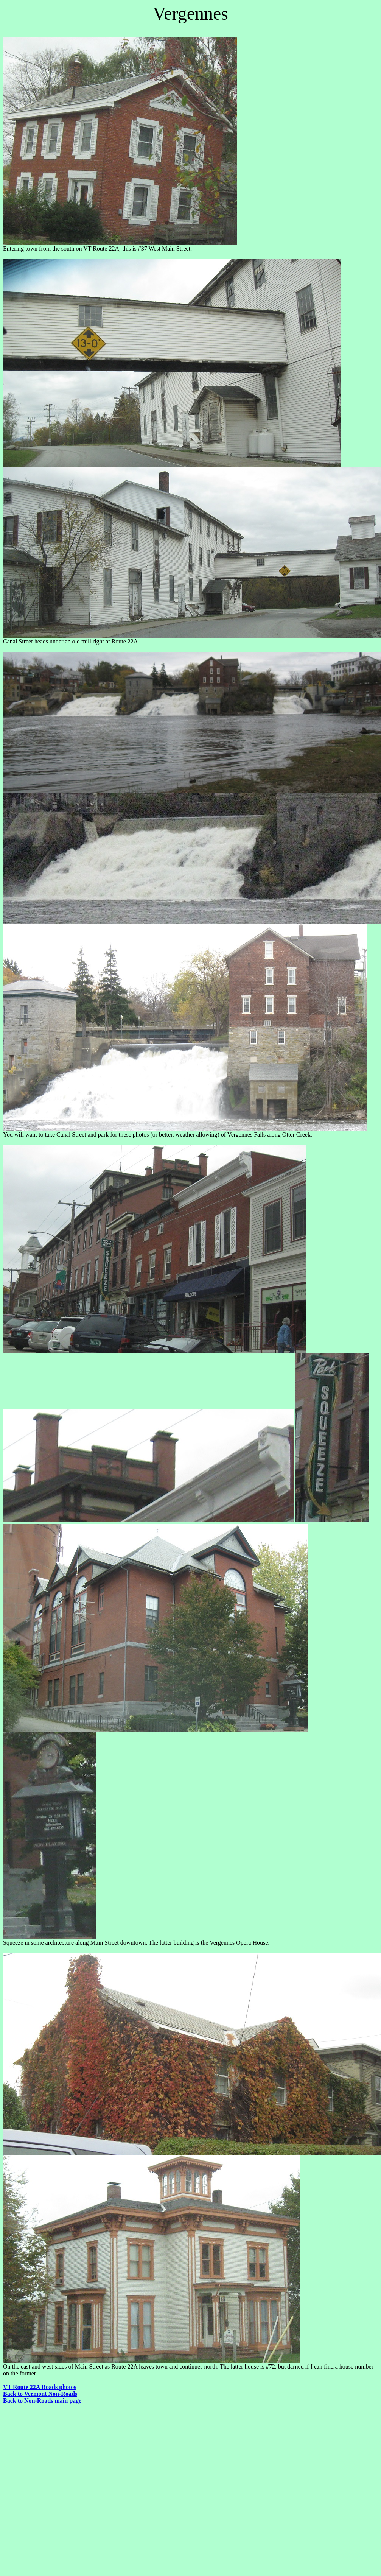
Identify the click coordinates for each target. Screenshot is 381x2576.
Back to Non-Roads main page (42, 2400)
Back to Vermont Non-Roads (40, 2394)
